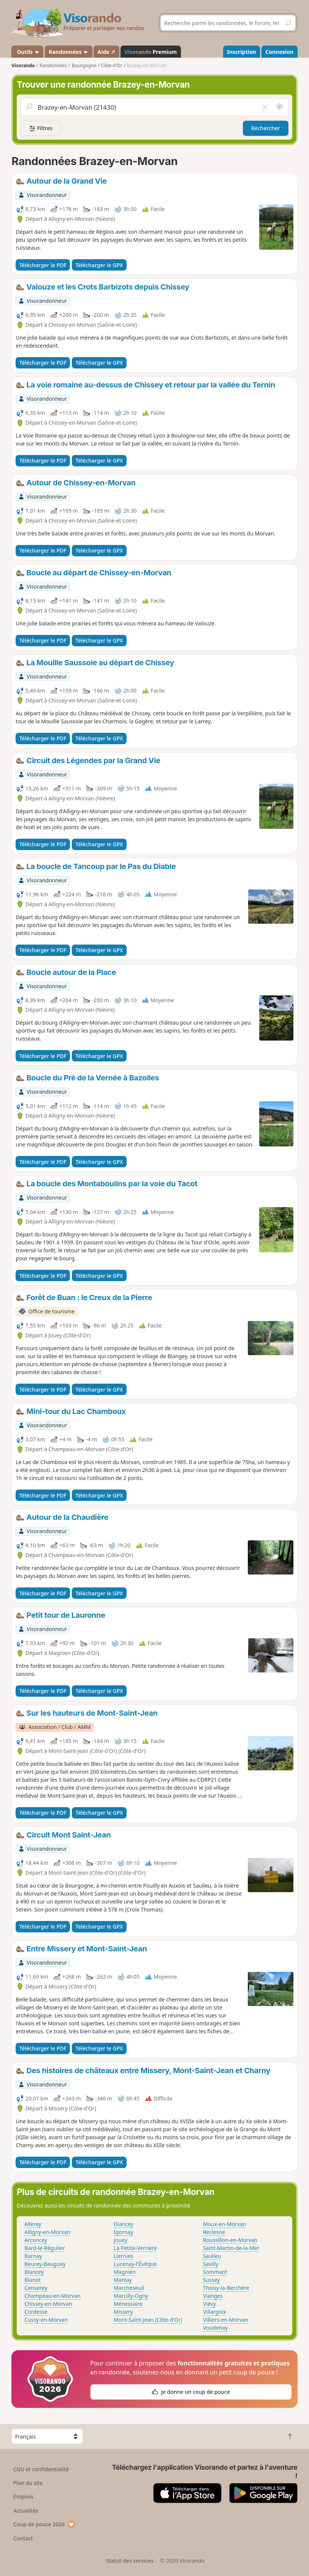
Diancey (123, 2224)
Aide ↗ (107, 51)
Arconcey (35, 2240)
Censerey (35, 2287)
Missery (123, 2311)
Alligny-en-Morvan (47, 2232)
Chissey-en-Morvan (48, 2303)
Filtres (40, 128)
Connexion (279, 51)
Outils (28, 51)
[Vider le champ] (264, 107)
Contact (23, 2538)
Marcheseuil (129, 2287)
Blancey (34, 2271)
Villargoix (214, 2311)
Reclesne (214, 2232)
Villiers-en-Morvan (225, 2319)
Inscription (241, 51)
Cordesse (36, 2311)
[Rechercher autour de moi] (279, 107)
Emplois (23, 2496)
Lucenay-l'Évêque (135, 2263)
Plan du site (28, 2482)
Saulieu (212, 2256)
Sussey (211, 2279)
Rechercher (265, 128)
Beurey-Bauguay (44, 2263)
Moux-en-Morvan (224, 2224)
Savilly (211, 2263)
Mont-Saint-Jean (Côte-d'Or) (148, 2319)
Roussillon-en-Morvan (230, 2240)
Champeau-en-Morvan (52, 2295)
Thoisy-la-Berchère (226, 2287)
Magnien (125, 2271)
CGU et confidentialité (41, 2469)
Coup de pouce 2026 (44, 2524)
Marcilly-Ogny (131, 2295)
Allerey (32, 2224)
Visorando (23, 65)
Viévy (209, 2303)
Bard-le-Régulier (44, 2248)
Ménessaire (128, 2303)
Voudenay (215, 2327)
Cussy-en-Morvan (46, 2319)
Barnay (33, 2256)
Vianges (213, 2295)
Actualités (25, 2510)
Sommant (215, 2271)
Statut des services (130, 2560)
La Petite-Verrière (135, 2248)
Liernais (123, 2256)
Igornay (123, 2232)
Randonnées (68, 51)
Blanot (32, 2279)
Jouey (120, 2240)
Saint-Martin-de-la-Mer (231, 2248)
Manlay (123, 2279)
